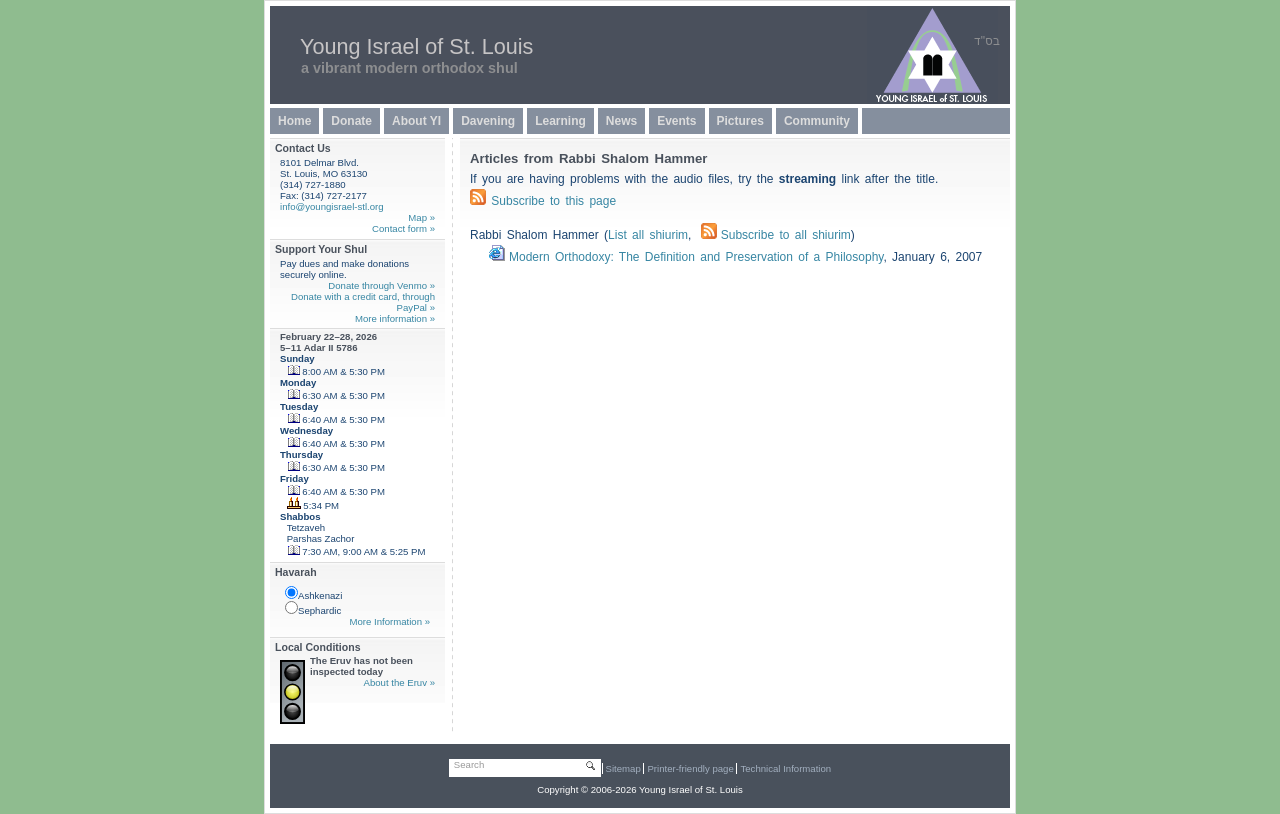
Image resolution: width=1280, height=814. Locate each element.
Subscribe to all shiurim (776, 235)
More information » (395, 318)
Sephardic (313, 608)
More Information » (389, 621)
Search (469, 764)
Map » (421, 217)
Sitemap (623, 768)
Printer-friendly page (690, 768)
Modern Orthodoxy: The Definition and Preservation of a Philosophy (696, 257)
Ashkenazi (313, 593)
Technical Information (785, 768)
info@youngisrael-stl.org (332, 206)
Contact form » (403, 228)
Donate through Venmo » (381, 285)
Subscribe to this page (553, 201)
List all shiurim (648, 235)
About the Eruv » (399, 682)
